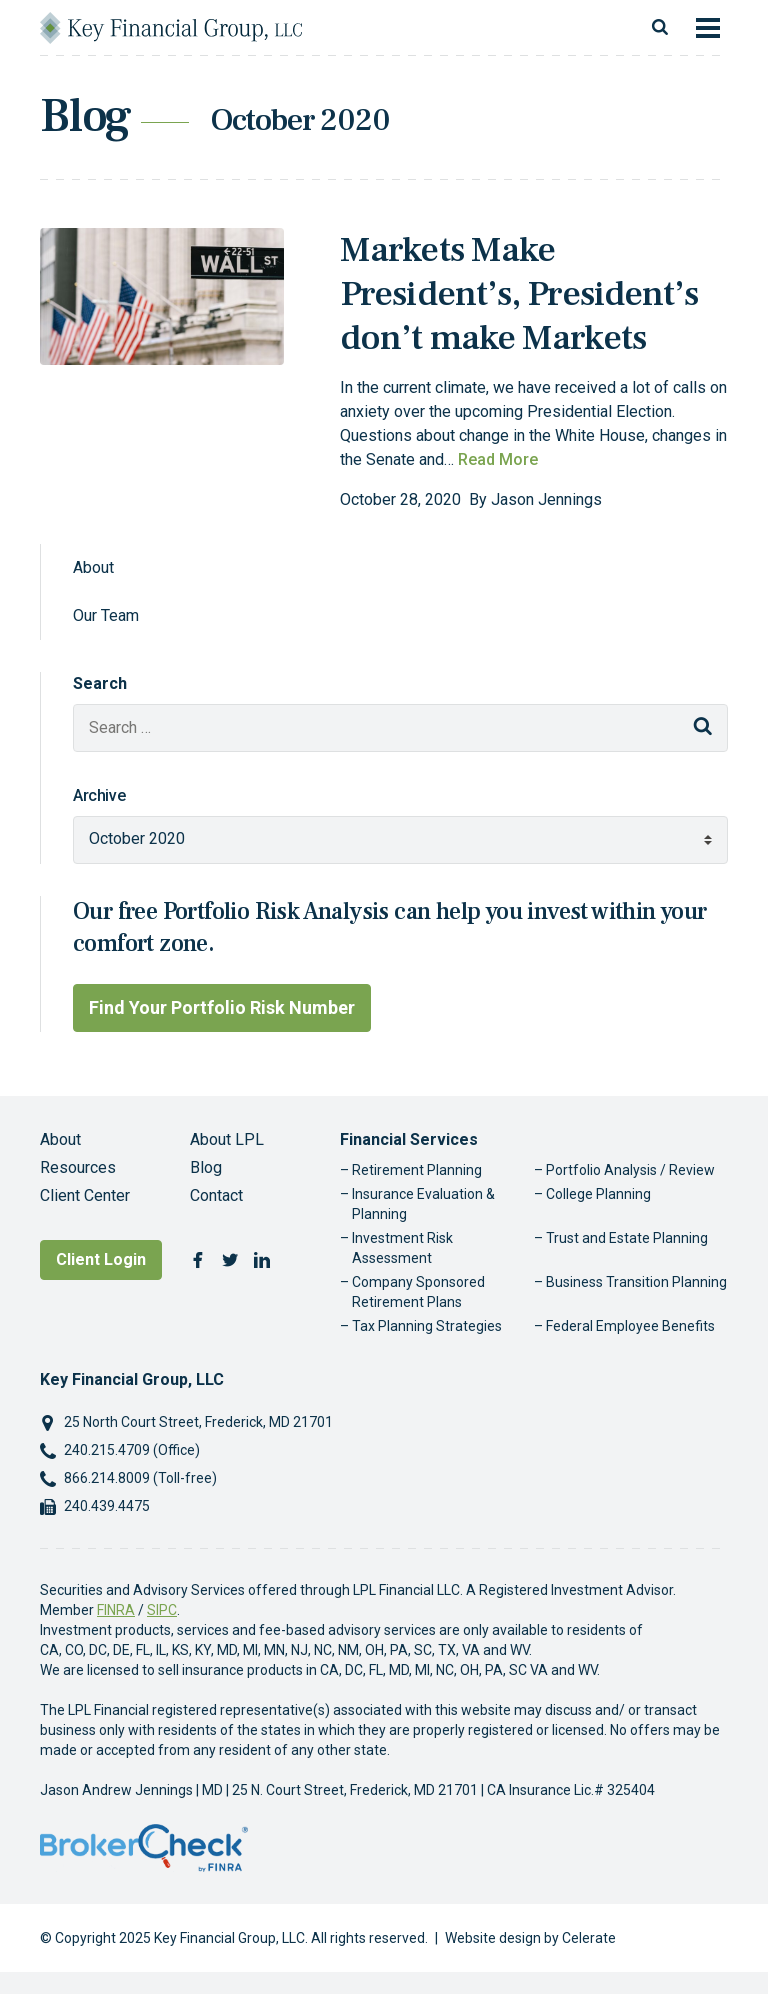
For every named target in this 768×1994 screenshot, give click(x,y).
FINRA (116, 1610)
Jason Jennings (546, 499)
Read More (498, 459)
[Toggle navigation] (708, 28)
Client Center (85, 1195)
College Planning (598, 1194)
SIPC (162, 1610)
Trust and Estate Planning (627, 1238)
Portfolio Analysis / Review (630, 1170)
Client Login (101, 1259)
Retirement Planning (417, 1170)
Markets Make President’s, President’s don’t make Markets (519, 294)
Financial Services (409, 1139)
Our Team (106, 615)
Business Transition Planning (636, 1282)
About (93, 567)
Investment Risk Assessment (402, 1248)
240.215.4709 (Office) (132, 1450)
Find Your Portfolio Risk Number (222, 1007)
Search (100, 683)
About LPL (227, 1139)
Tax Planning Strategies (427, 1326)
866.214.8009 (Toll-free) (140, 1478)
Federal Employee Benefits (630, 1326)
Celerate (589, 1938)
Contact (216, 1195)
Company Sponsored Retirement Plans (418, 1292)
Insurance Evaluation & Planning (423, 1204)
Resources (78, 1167)
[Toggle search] (660, 28)
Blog (206, 1167)
